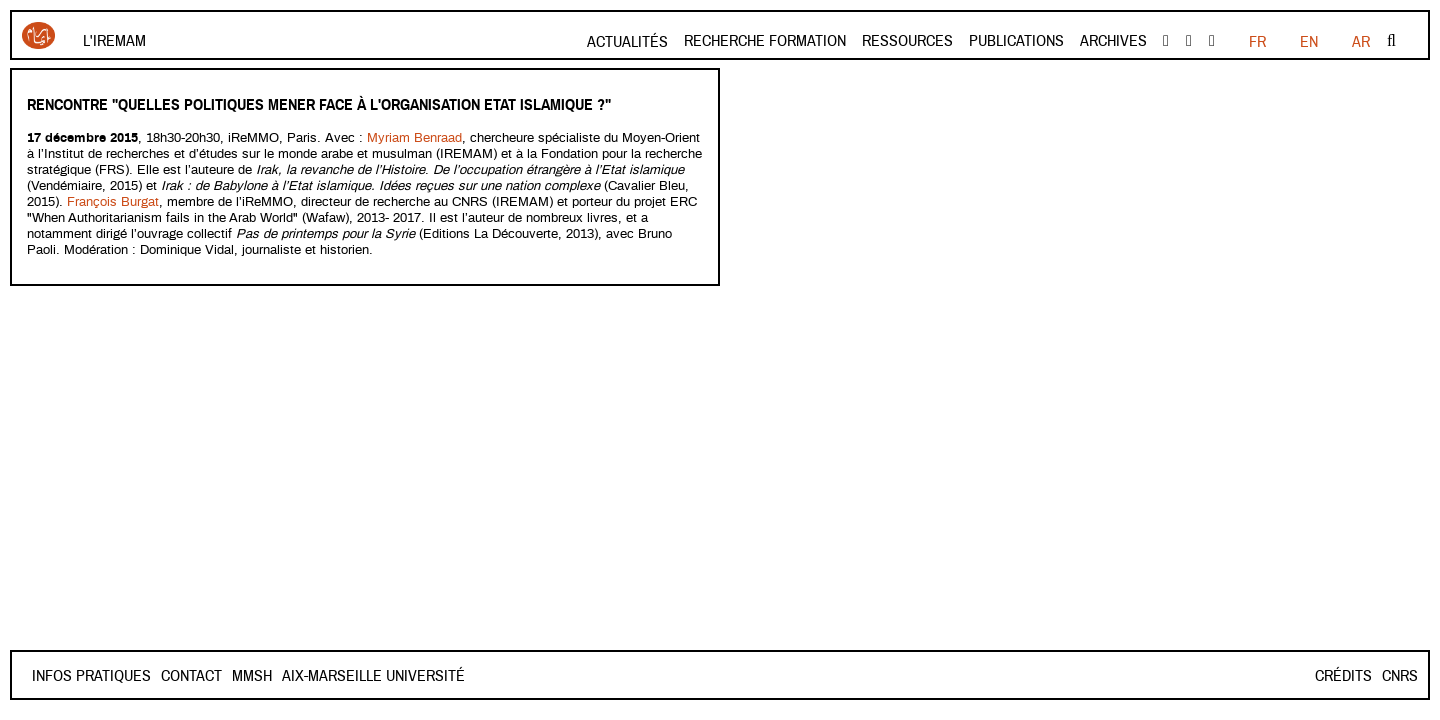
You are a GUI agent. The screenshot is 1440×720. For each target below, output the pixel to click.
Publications (1016, 41)
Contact (191, 676)
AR (1361, 42)
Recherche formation (765, 41)
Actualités (627, 42)
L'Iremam (114, 41)
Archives (1113, 41)
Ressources (907, 41)
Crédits (1343, 676)
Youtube (1189, 41)
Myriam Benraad (414, 138)
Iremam (38, 35)
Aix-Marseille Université (373, 676)
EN (1309, 42)
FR (1257, 42)
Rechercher (1391, 41)
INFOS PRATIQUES (91, 676)
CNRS (1400, 676)
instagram (1212, 41)
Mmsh (252, 676)
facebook (1166, 41)
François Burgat (111, 202)
